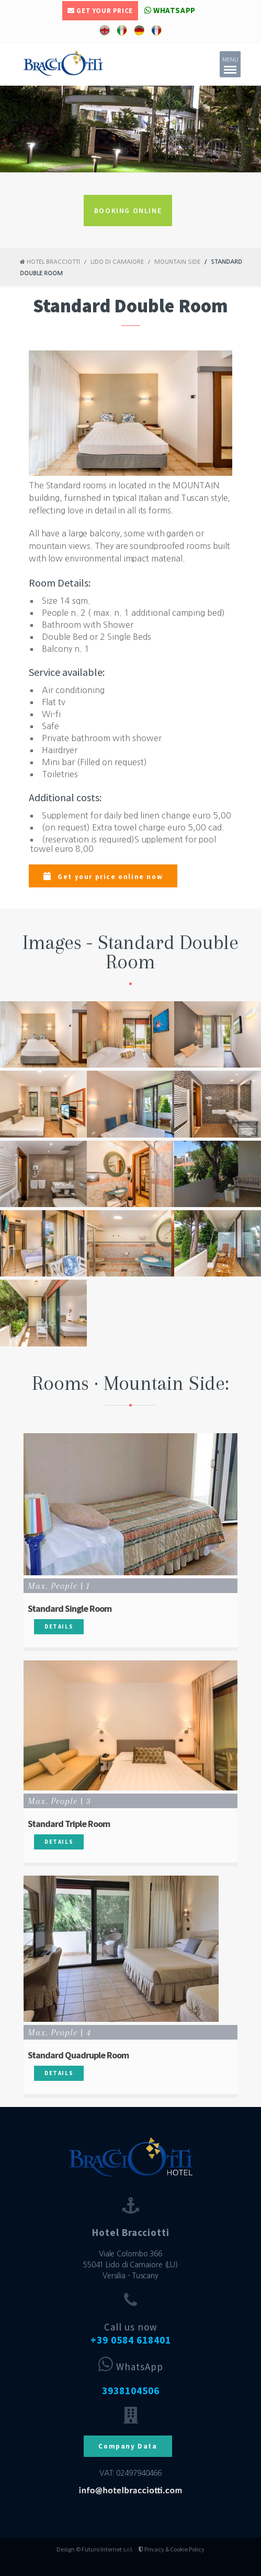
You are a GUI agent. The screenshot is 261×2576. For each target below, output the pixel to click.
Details (58, 1626)
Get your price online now (103, 876)
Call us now (130, 2333)
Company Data (127, 2446)
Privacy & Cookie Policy (172, 2549)
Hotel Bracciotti (50, 262)
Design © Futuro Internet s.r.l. (94, 2549)
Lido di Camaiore (117, 262)
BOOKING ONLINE (128, 210)
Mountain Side (177, 262)
